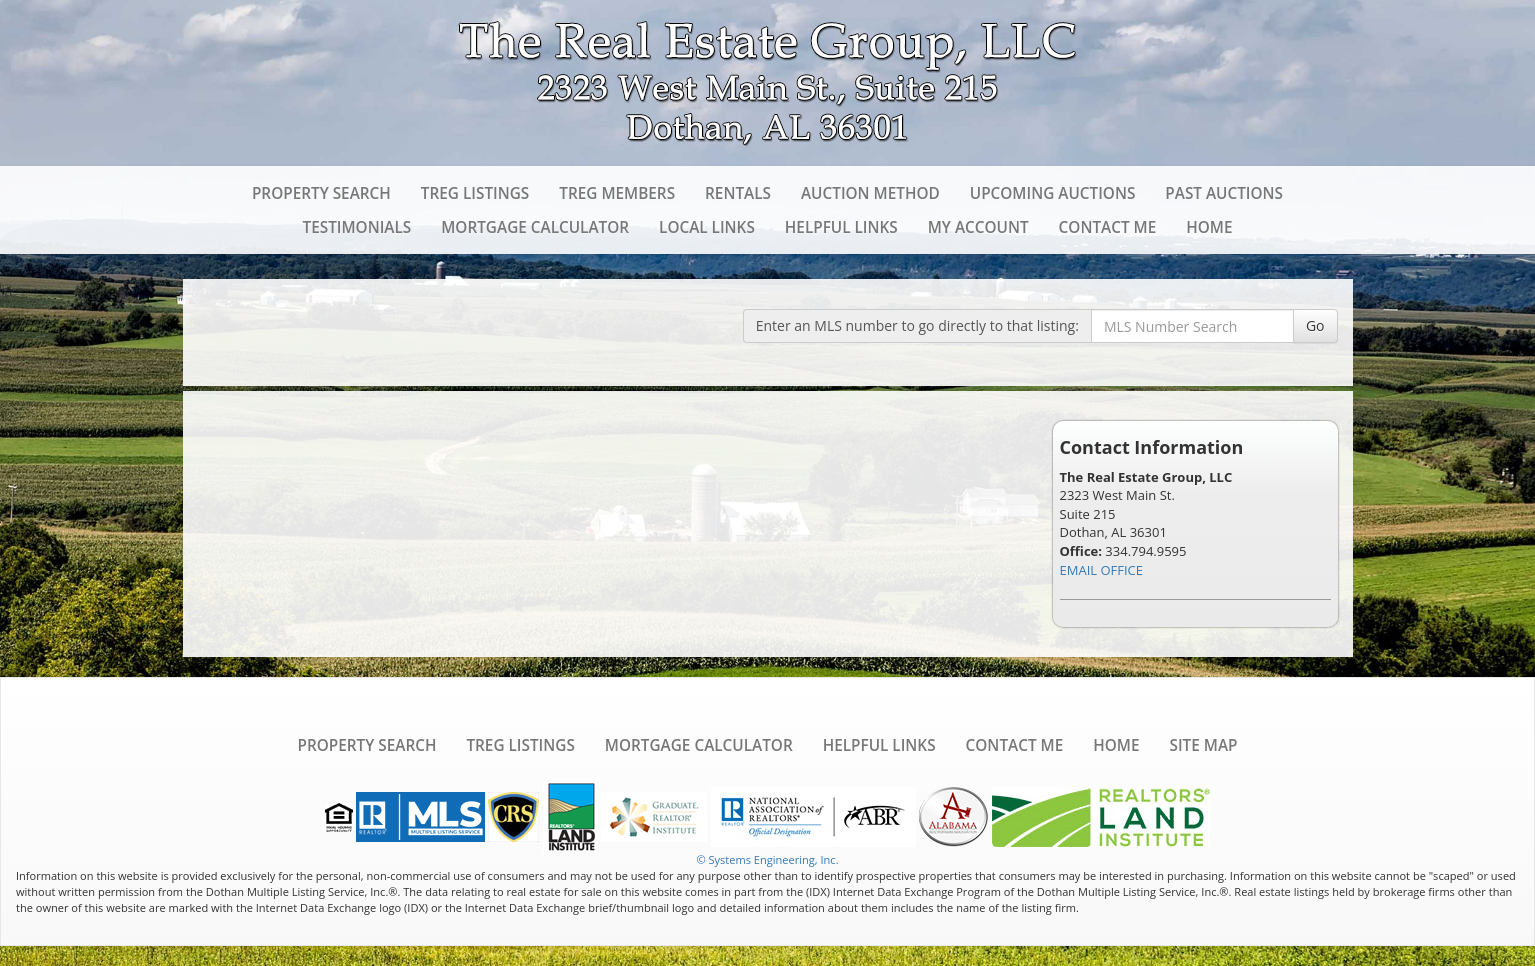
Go (1315, 325)
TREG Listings (475, 193)
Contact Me (1108, 227)
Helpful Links (841, 227)
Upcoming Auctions (1053, 193)
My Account (978, 227)
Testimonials (356, 227)
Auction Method (870, 193)
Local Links (707, 227)
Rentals (738, 193)
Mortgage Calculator (535, 227)
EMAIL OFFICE (1102, 570)
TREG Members (617, 193)
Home (1209, 227)
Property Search (321, 193)
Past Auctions (1224, 193)
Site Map (1203, 745)
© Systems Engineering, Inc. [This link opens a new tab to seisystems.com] (767, 859)
